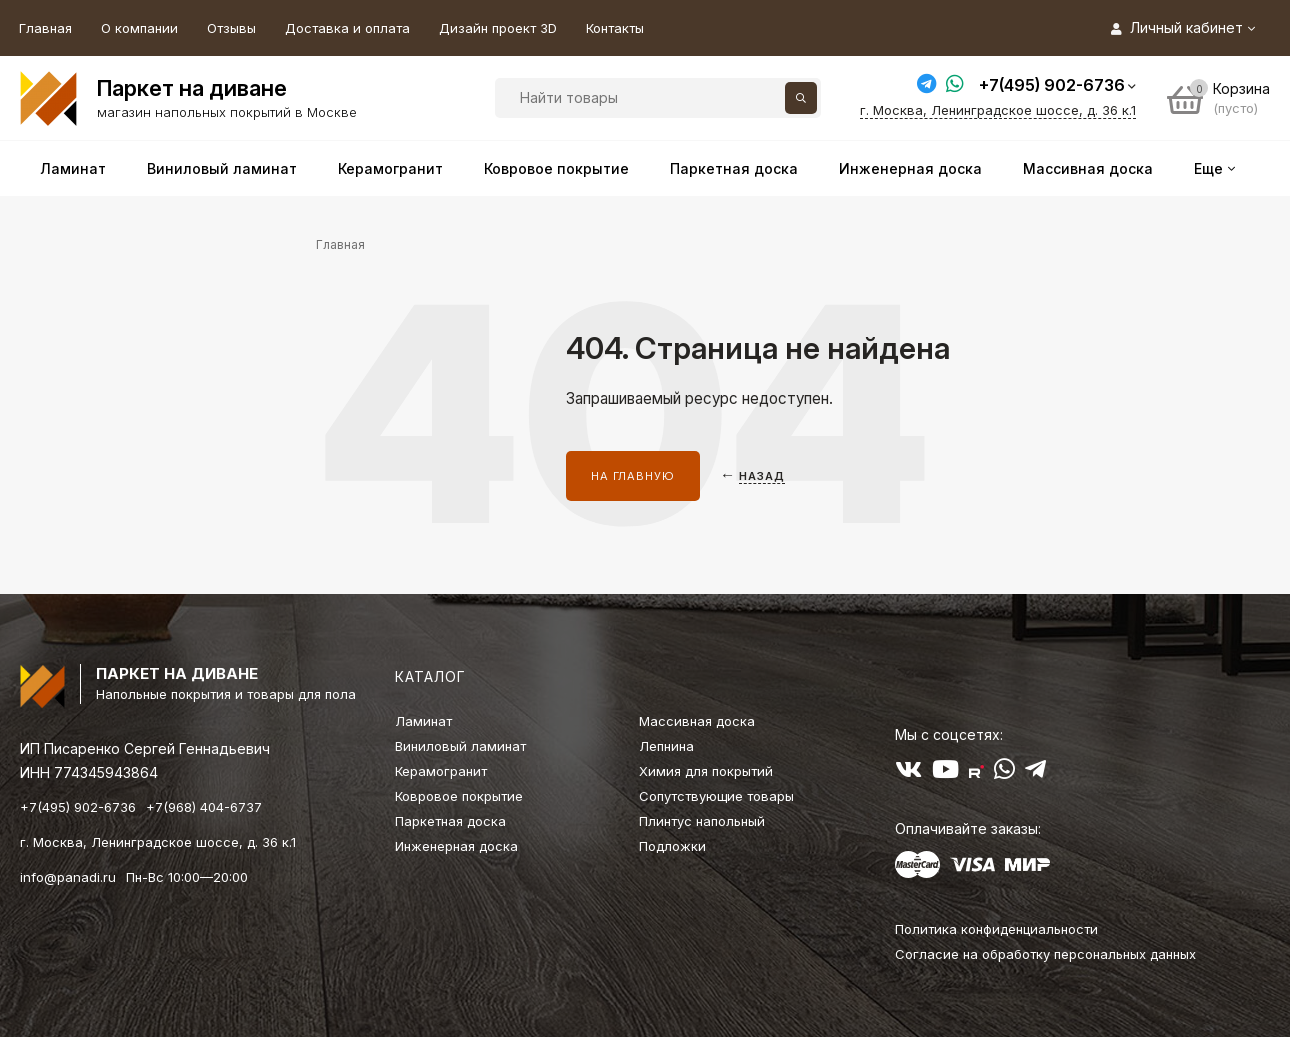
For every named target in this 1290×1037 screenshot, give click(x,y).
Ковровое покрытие (459, 796)
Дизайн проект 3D (498, 28)
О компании (139, 28)
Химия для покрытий (706, 771)
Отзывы (231, 28)
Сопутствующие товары (716, 796)
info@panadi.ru (68, 877)
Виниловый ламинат (460, 746)
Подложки (672, 846)
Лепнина (666, 746)
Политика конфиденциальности (996, 929)
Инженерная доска (456, 846)
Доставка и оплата (347, 28)
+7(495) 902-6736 (1052, 85)
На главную (633, 476)
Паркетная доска (450, 821)
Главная (45, 28)
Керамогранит (441, 771)
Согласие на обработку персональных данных (1045, 954)
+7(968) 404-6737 (204, 807)
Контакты (615, 28)
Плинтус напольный (702, 821)
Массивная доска (697, 721)
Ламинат (423, 721)
